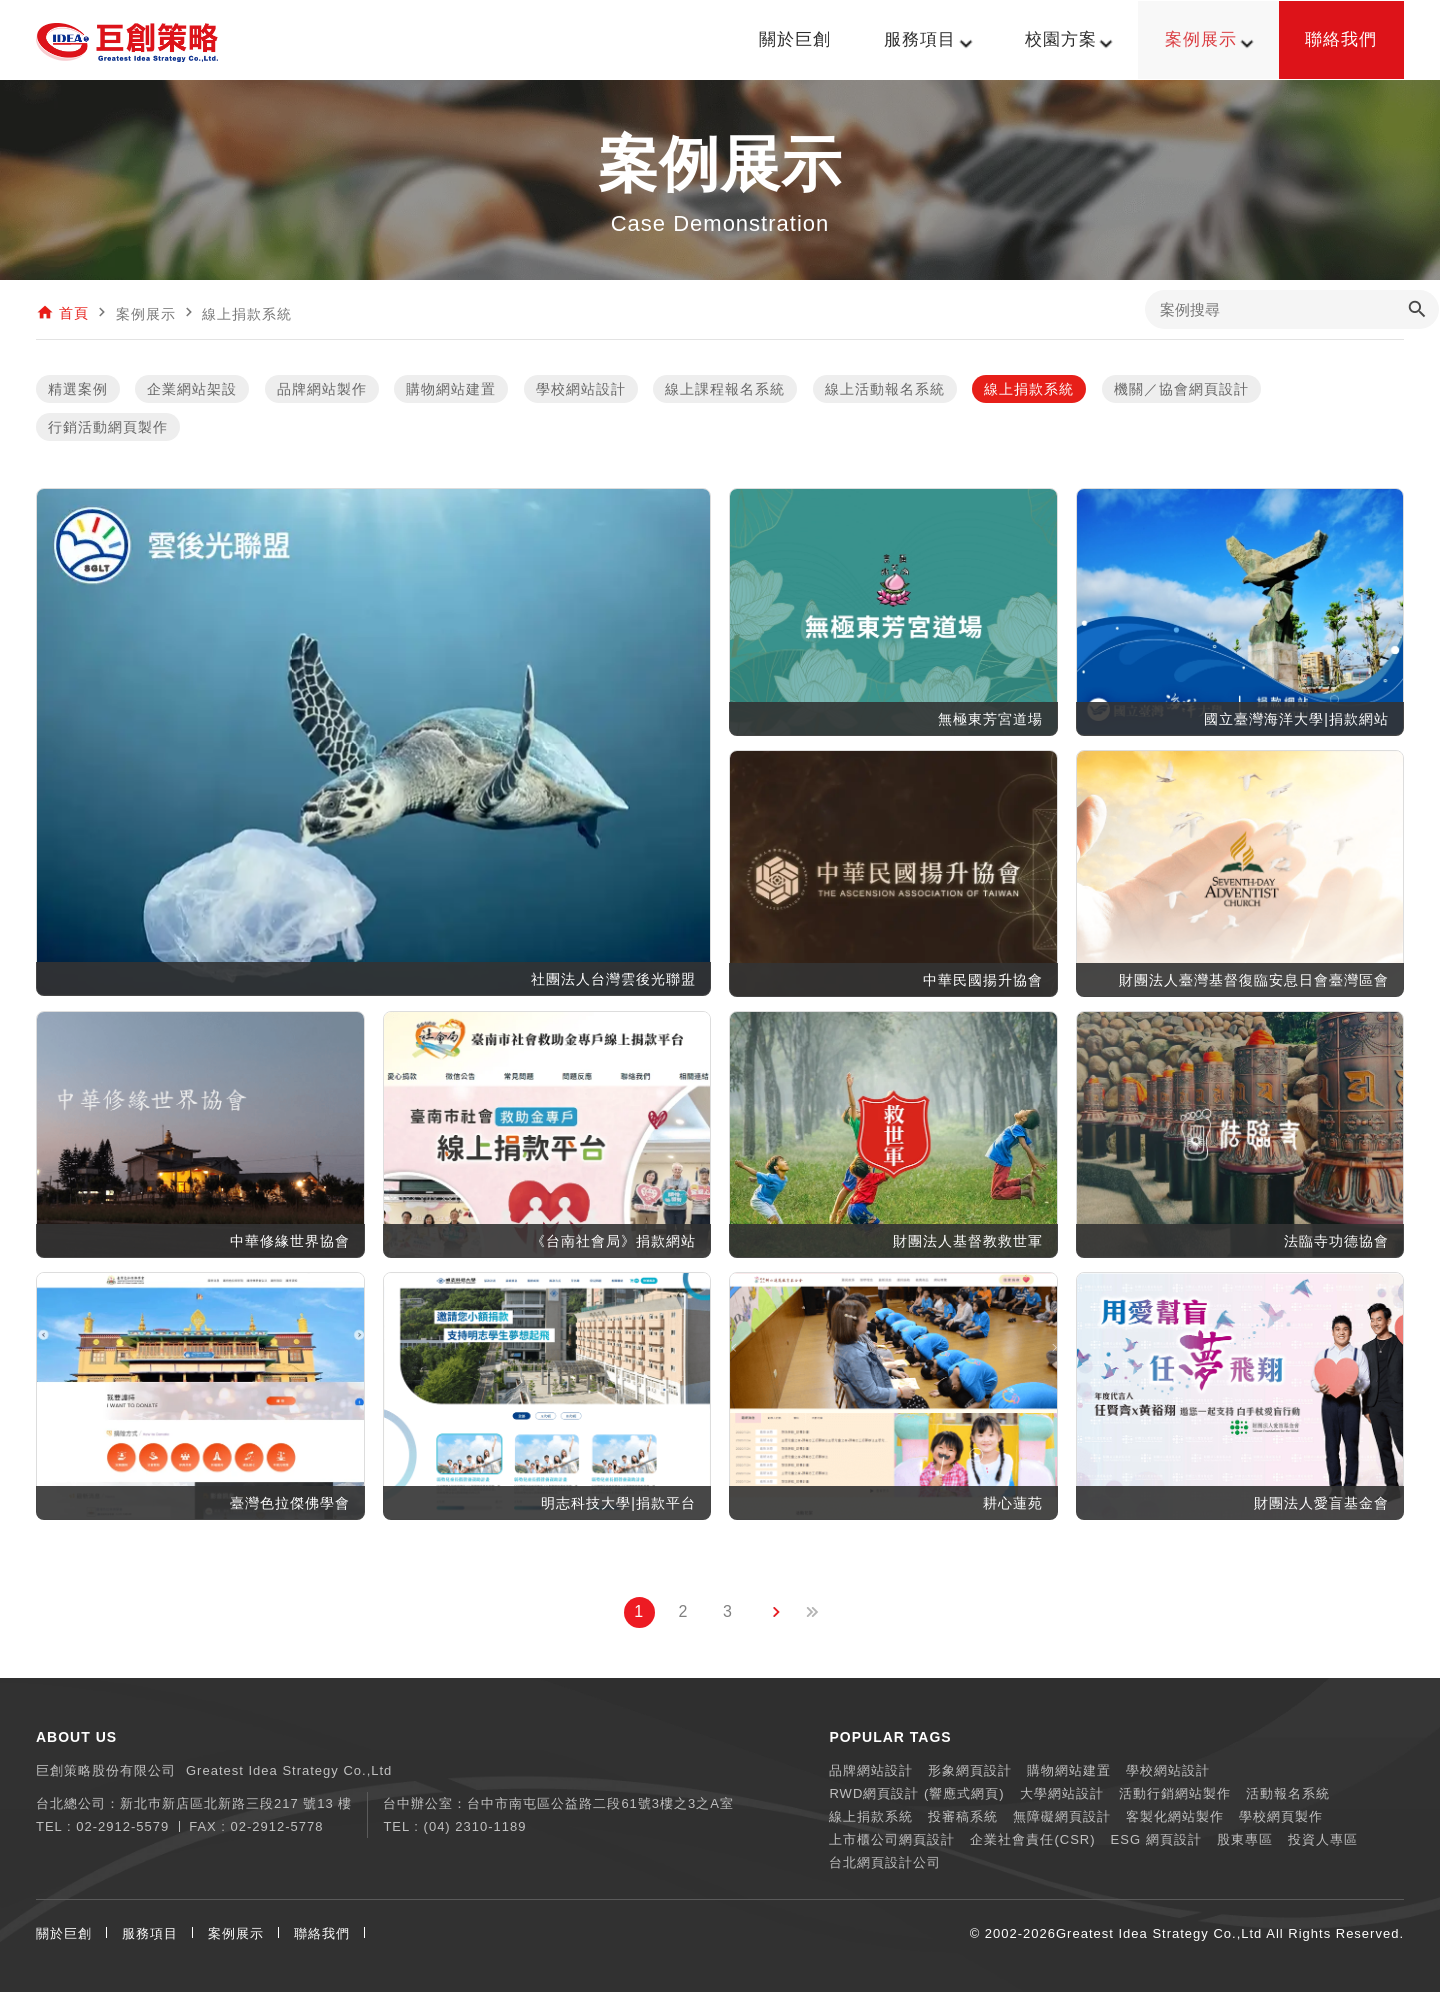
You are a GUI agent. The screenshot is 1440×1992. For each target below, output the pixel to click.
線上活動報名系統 (885, 390)
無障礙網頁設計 (1062, 1816)
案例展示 (236, 1933)
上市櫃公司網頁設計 (892, 1839)
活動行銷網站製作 (1175, 1793)
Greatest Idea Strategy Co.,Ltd (1159, 1933)
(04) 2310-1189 (475, 1826)
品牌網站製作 (322, 390)
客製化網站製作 (1175, 1816)
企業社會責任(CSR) (1032, 1839)
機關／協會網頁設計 (1181, 390)
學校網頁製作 (1281, 1816)
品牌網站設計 (871, 1770)
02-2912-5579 (122, 1826)
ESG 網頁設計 (1156, 1839)
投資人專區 (1323, 1839)
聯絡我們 (322, 1933)
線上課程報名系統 (725, 390)
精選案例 (78, 390)
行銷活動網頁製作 (108, 428)
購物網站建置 (451, 390)
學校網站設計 (581, 390)
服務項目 (150, 1933)
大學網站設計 (1062, 1793)
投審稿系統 (963, 1816)
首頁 (74, 314)
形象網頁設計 (970, 1770)
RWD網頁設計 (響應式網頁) (916, 1793)
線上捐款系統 (1029, 390)
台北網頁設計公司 (885, 1862)
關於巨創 (64, 1933)
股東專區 (1245, 1839)
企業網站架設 (192, 390)
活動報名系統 (1288, 1793)
